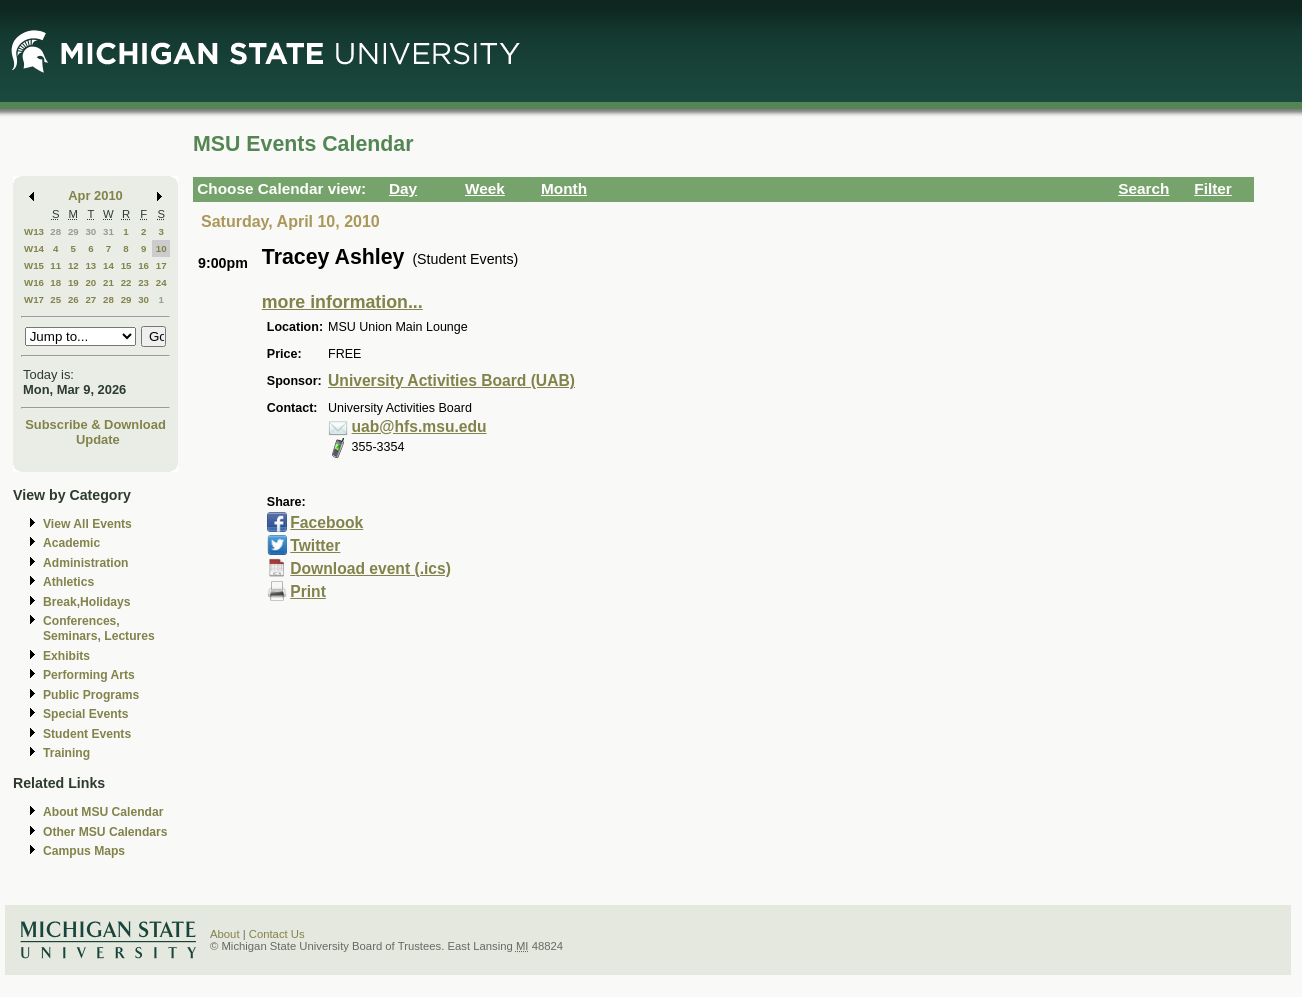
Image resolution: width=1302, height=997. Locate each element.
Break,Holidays (87, 602)
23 (143, 282)
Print (308, 591)
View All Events (87, 524)
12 (73, 265)
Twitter (315, 545)
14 (108, 265)
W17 (34, 299)
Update (98, 439)
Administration (85, 563)
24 (161, 282)
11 (55, 265)
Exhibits (66, 656)
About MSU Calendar (103, 812)
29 (73, 231)
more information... (342, 302)
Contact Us (277, 934)
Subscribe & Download (95, 424)
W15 (34, 265)
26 (73, 299)
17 (161, 265)
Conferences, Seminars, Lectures (99, 628)
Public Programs (91, 695)
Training (66, 753)
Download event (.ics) (370, 568)
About (225, 934)
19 (73, 282)
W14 (34, 248)
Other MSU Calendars (105, 832)
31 (108, 231)
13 (90, 265)
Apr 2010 (95, 195)
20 (90, 282)
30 (90, 231)
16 (143, 265)
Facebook (326, 522)
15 (126, 265)
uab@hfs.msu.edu (419, 426)
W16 (34, 282)
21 (108, 282)
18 (55, 282)
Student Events (87, 734)
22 (126, 282)
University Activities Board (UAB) (451, 380)
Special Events (85, 714)
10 (161, 248)
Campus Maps (84, 851)
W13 (34, 231)
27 (90, 299)
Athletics (68, 582)
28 (55, 231)
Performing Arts (89, 675)
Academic (71, 543)
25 (55, 299)
